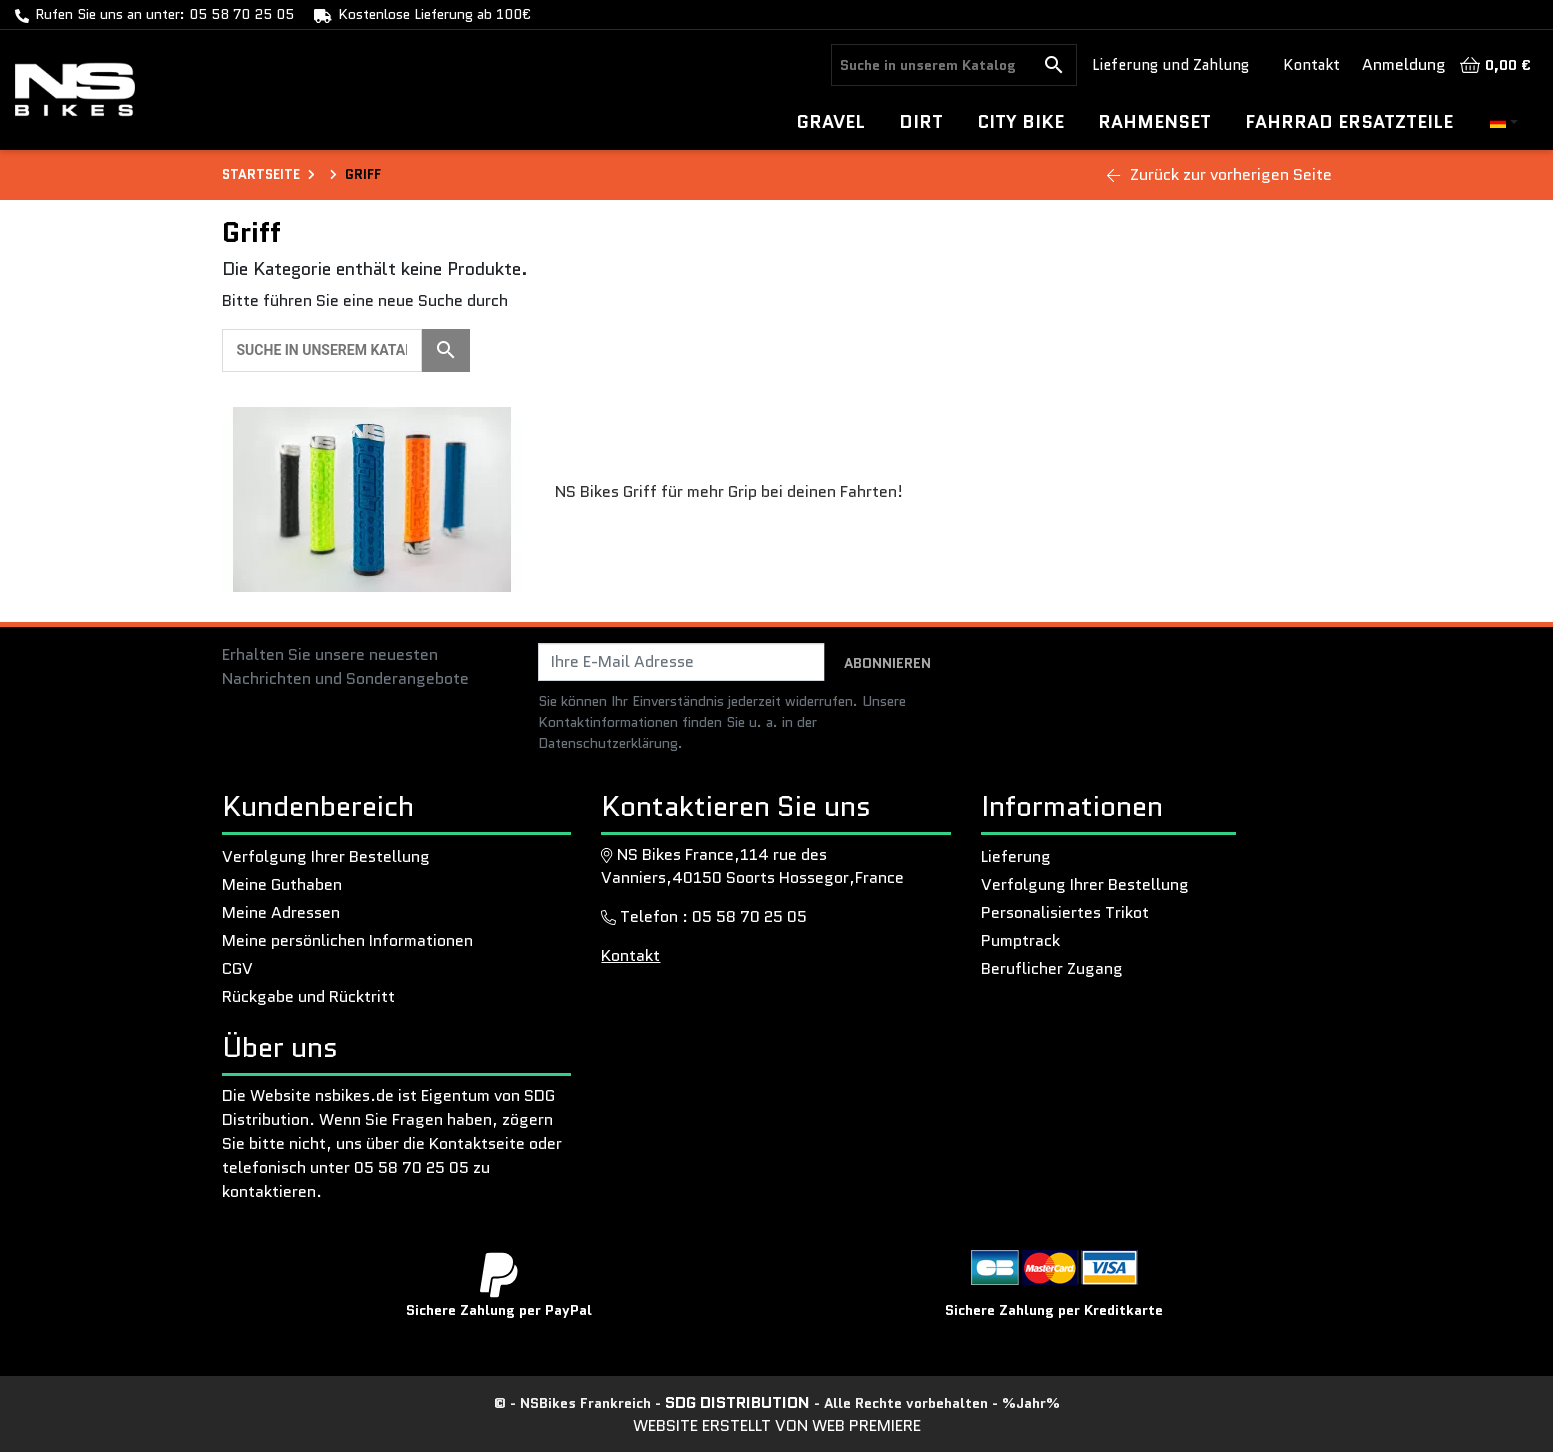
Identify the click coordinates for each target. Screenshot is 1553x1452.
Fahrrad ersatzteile (1349, 122)
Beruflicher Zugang (1052, 968)
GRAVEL (831, 122)
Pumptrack (1020, 940)
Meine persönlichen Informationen (347, 940)
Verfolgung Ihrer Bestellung (326, 856)
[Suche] (932, 65)
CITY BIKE (1020, 122)
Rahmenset (1154, 122)
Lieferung (1016, 856)
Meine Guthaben (282, 884)
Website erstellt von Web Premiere (777, 1425)
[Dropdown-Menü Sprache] (1504, 122)
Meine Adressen (281, 912)
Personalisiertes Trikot (1065, 912)
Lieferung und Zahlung (1170, 65)
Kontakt (1311, 65)
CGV (237, 968)
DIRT (921, 122)
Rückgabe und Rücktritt (308, 996)
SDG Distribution (739, 1402)
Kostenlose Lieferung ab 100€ (434, 14)
